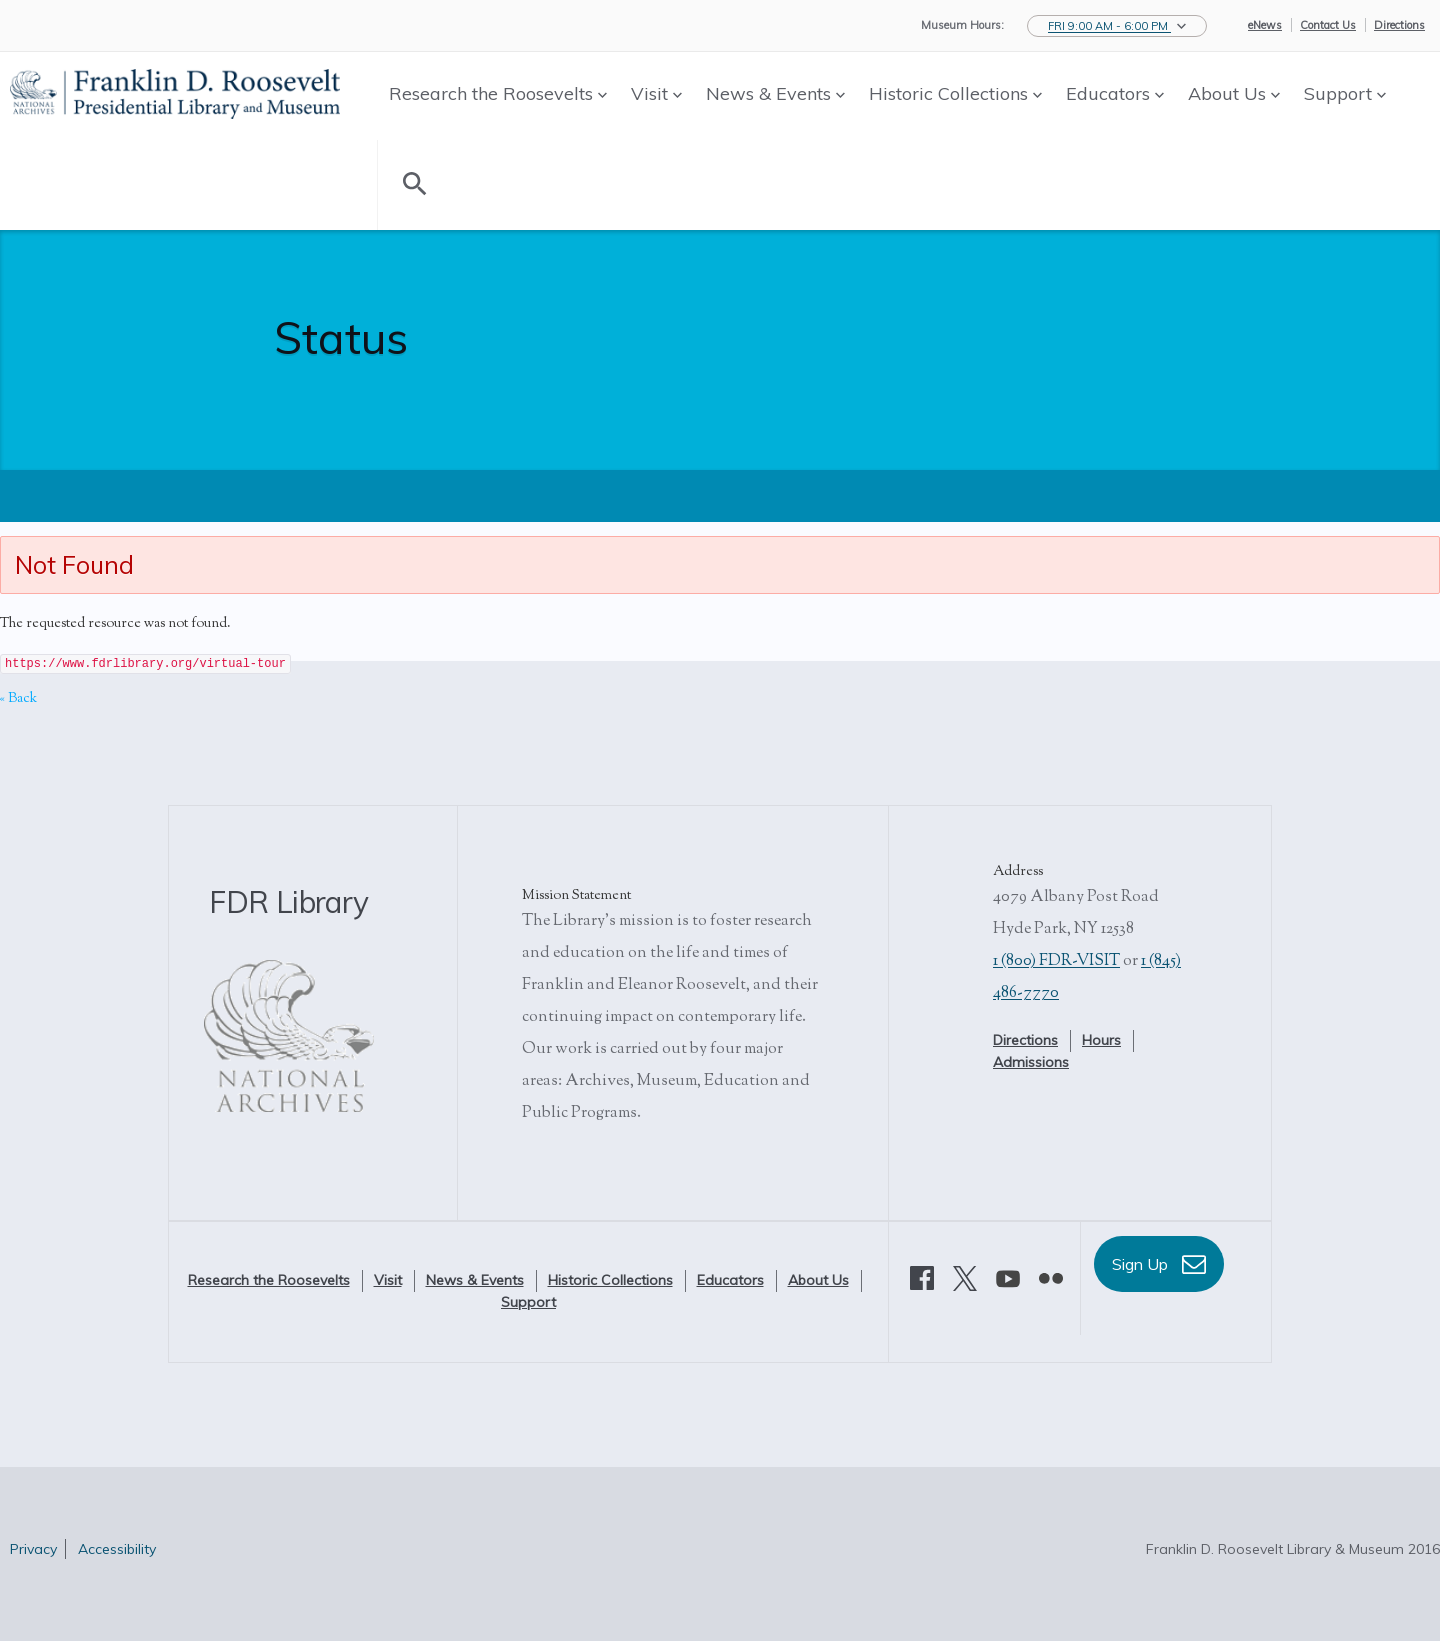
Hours (1101, 1040)
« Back (18, 699)
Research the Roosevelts (498, 93)
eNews (1265, 25)
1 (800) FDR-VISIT (1056, 961)
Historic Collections (955, 93)
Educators (1115, 93)
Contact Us (1328, 25)
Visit (656, 93)
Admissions (1031, 1062)
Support (1345, 93)
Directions (1399, 25)
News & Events (775, 93)
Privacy (33, 1549)
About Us (1234, 93)
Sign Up (1159, 1264)
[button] (1117, 26)
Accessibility (117, 1549)
